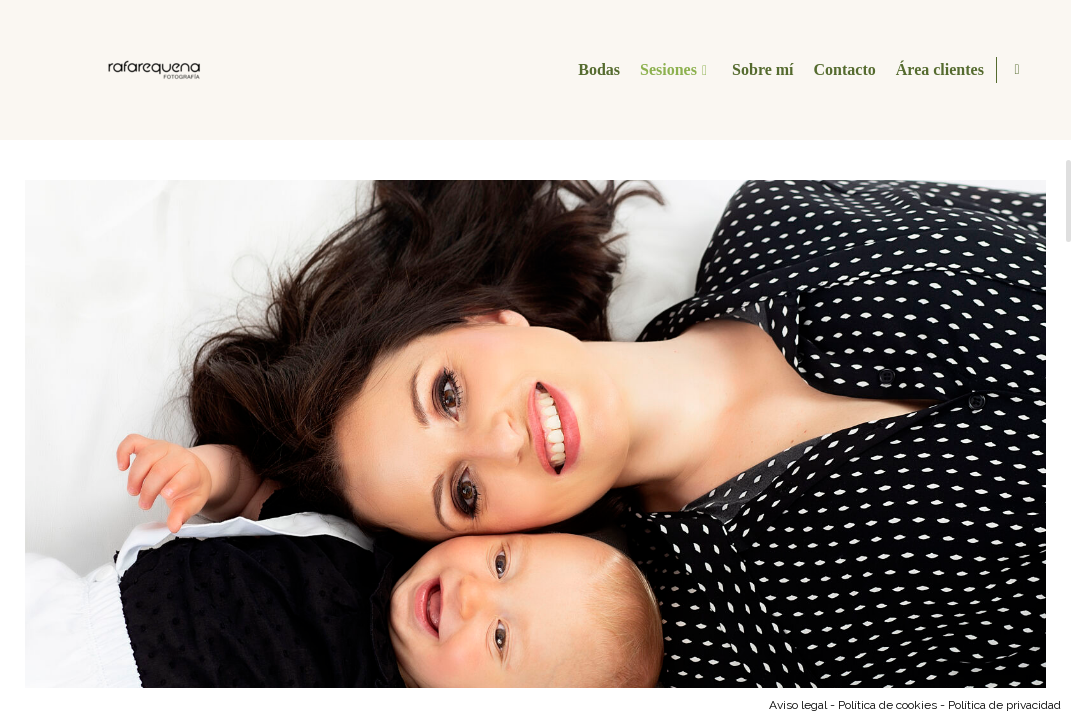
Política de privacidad (1004, 705)
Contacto (842, 69)
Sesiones (665, 69)
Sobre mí (759, 69)
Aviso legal (798, 705)
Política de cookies (887, 705)
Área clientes (937, 69)
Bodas (596, 69)
